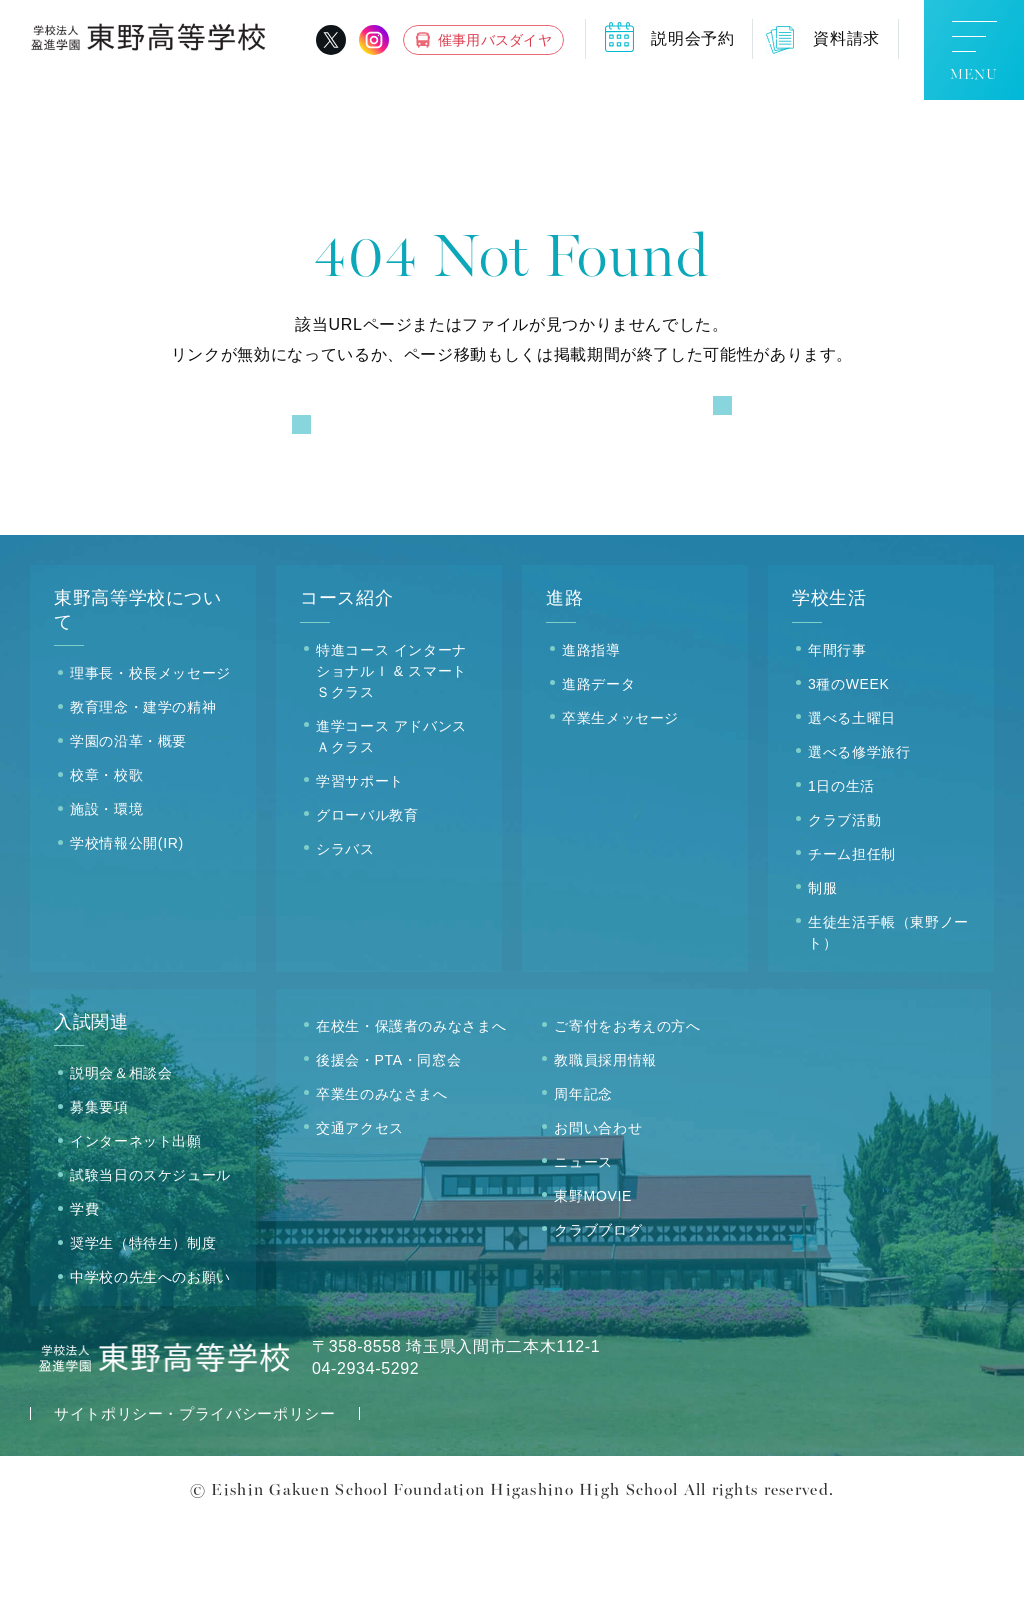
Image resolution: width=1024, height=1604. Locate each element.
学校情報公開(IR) (127, 925)
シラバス (345, 930)
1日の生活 (841, 867)
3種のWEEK (849, 765)
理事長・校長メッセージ (150, 755)
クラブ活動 (844, 901)
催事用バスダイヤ (495, 40)
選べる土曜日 (852, 799)
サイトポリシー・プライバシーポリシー (195, 1495)
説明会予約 (692, 38)
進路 (564, 680)
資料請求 (846, 38)
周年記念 (583, 1175)
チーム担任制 (852, 935)
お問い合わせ (598, 1209)
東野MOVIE (593, 1277)
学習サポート (360, 862)
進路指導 (591, 731)
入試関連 (91, 1103)
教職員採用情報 (605, 1141)
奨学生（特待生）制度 (143, 1325)
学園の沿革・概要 (128, 823)
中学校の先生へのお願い (150, 1359)
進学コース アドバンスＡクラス (391, 817)
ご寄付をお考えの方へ (627, 1107)
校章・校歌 (106, 857)
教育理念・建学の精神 (143, 789)
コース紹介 (346, 680)
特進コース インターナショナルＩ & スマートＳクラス (391, 752)
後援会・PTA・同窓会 (388, 1141)
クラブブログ (598, 1311)
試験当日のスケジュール (150, 1257)
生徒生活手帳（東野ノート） (888, 1013)
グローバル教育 (367, 896)
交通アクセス (360, 1209)
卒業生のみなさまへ (382, 1175)
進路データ (598, 765)
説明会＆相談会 (121, 1155)
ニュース (583, 1243)
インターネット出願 (136, 1223)
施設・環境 (106, 891)
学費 (84, 1291)
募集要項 (99, 1189)
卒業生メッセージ (620, 799)
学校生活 (829, 680)
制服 (822, 969)
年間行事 (837, 731)
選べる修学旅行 (859, 833)
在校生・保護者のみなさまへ (411, 1107)
